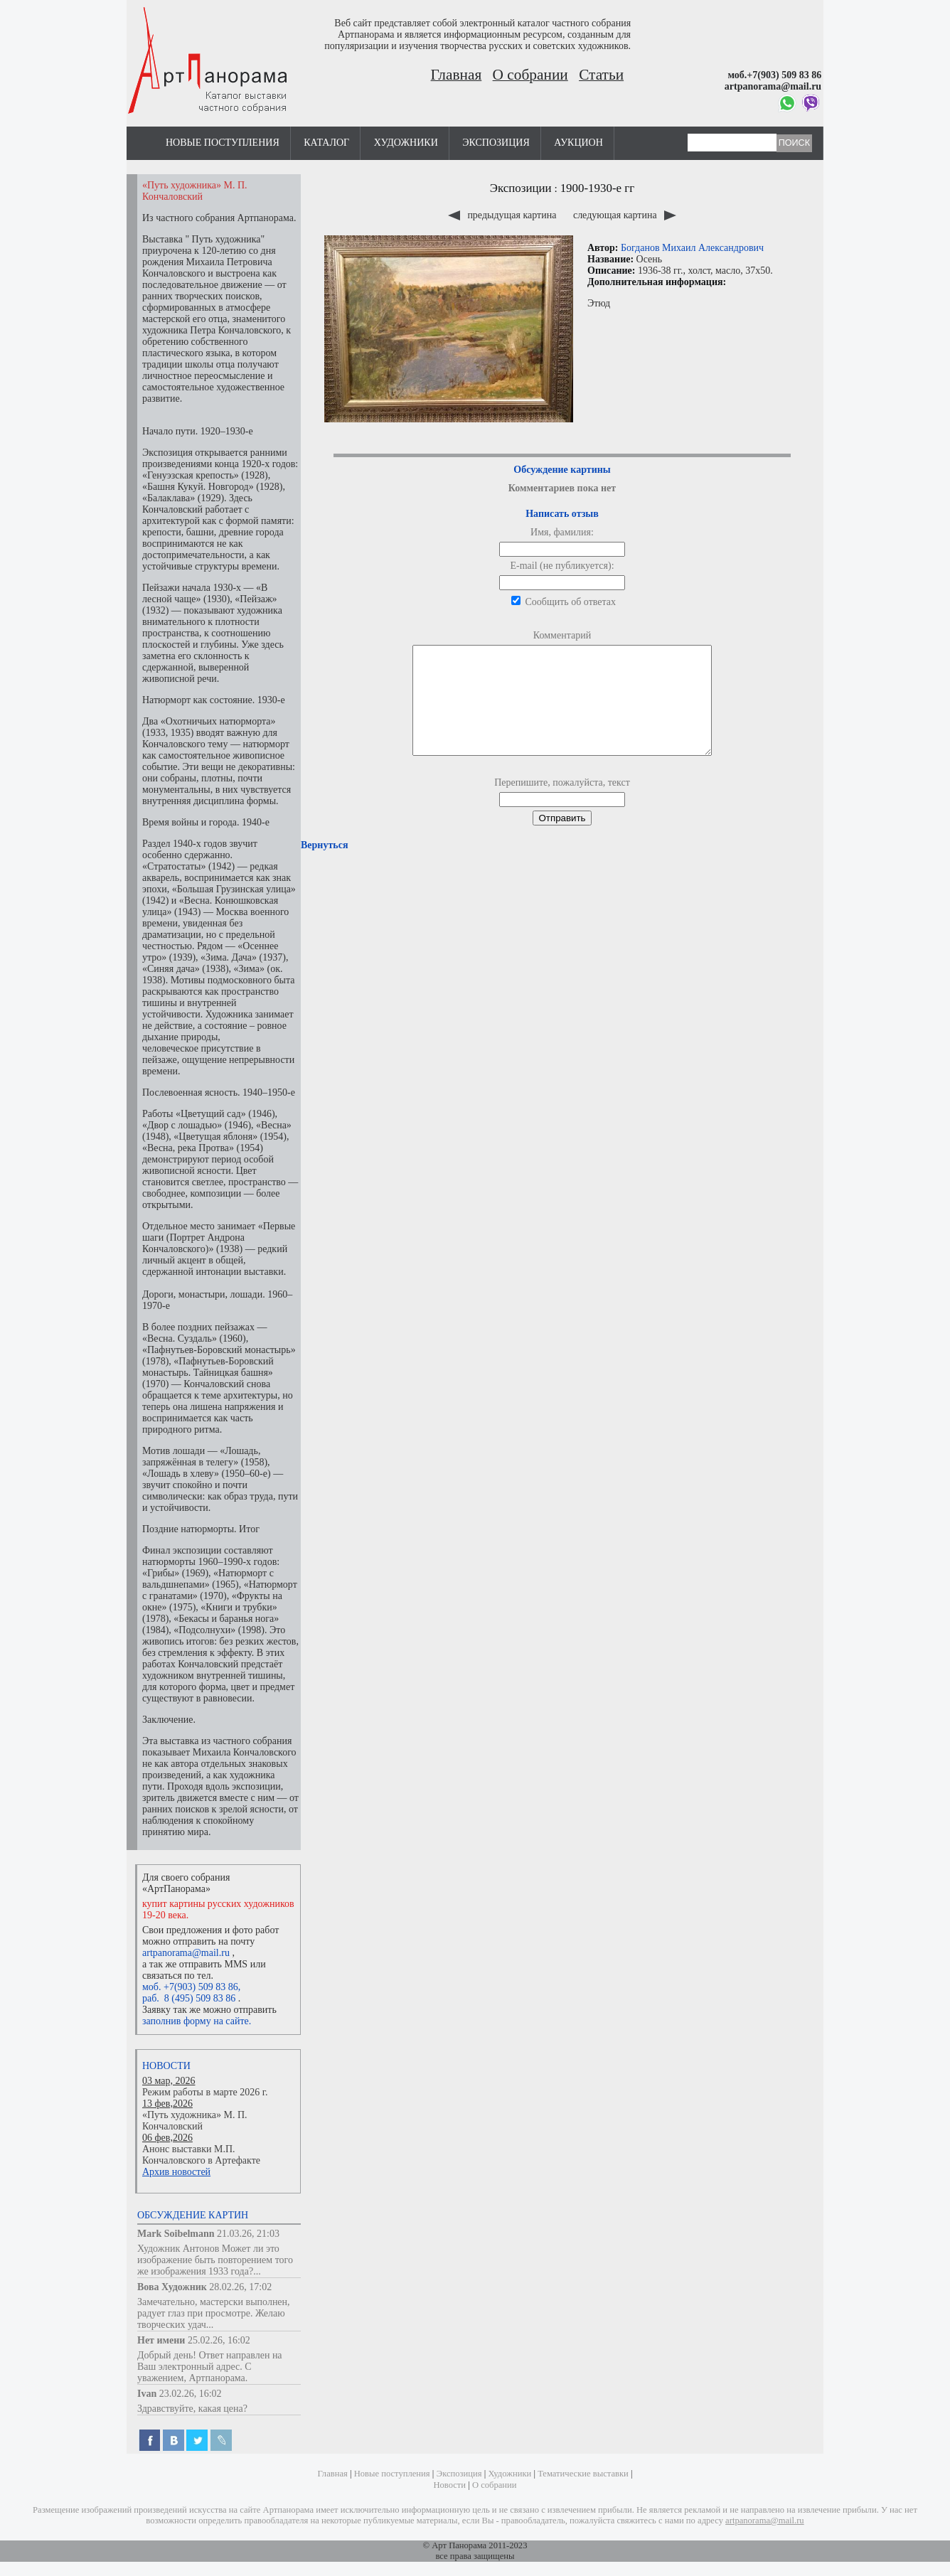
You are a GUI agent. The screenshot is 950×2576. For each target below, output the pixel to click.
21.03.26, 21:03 (248, 2233)
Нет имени (161, 2340)
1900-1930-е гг (597, 188)
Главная (456, 74)
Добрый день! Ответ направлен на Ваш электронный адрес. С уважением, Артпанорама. (209, 2366)
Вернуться (324, 866)
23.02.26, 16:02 (190, 2393)
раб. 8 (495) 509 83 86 (188, 1998)
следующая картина (624, 215)
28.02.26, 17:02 (240, 2287)
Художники (406, 142)
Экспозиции (521, 188)
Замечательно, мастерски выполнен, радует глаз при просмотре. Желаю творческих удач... (213, 2313)
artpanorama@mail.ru (186, 1952)
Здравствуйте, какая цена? (192, 2408)
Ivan (146, 2393)
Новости (166, 2066)
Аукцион (578, 142)
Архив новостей (176, 2171)
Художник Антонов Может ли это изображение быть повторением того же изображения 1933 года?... (215, 2260)
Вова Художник (172, 2287)
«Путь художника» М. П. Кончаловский (194, 2121)
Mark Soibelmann (176, 2233)
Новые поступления (222, 142)
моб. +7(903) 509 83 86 (190, 1987)
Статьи (601, 74)
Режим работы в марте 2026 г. (204, 2092)
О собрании (530, 74)
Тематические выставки (583, 2474)
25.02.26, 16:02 (219, 2340)
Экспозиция (495, 142)
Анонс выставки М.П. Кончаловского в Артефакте (201, 2155)
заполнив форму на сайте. (196, 2021)
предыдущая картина (503, 215)
